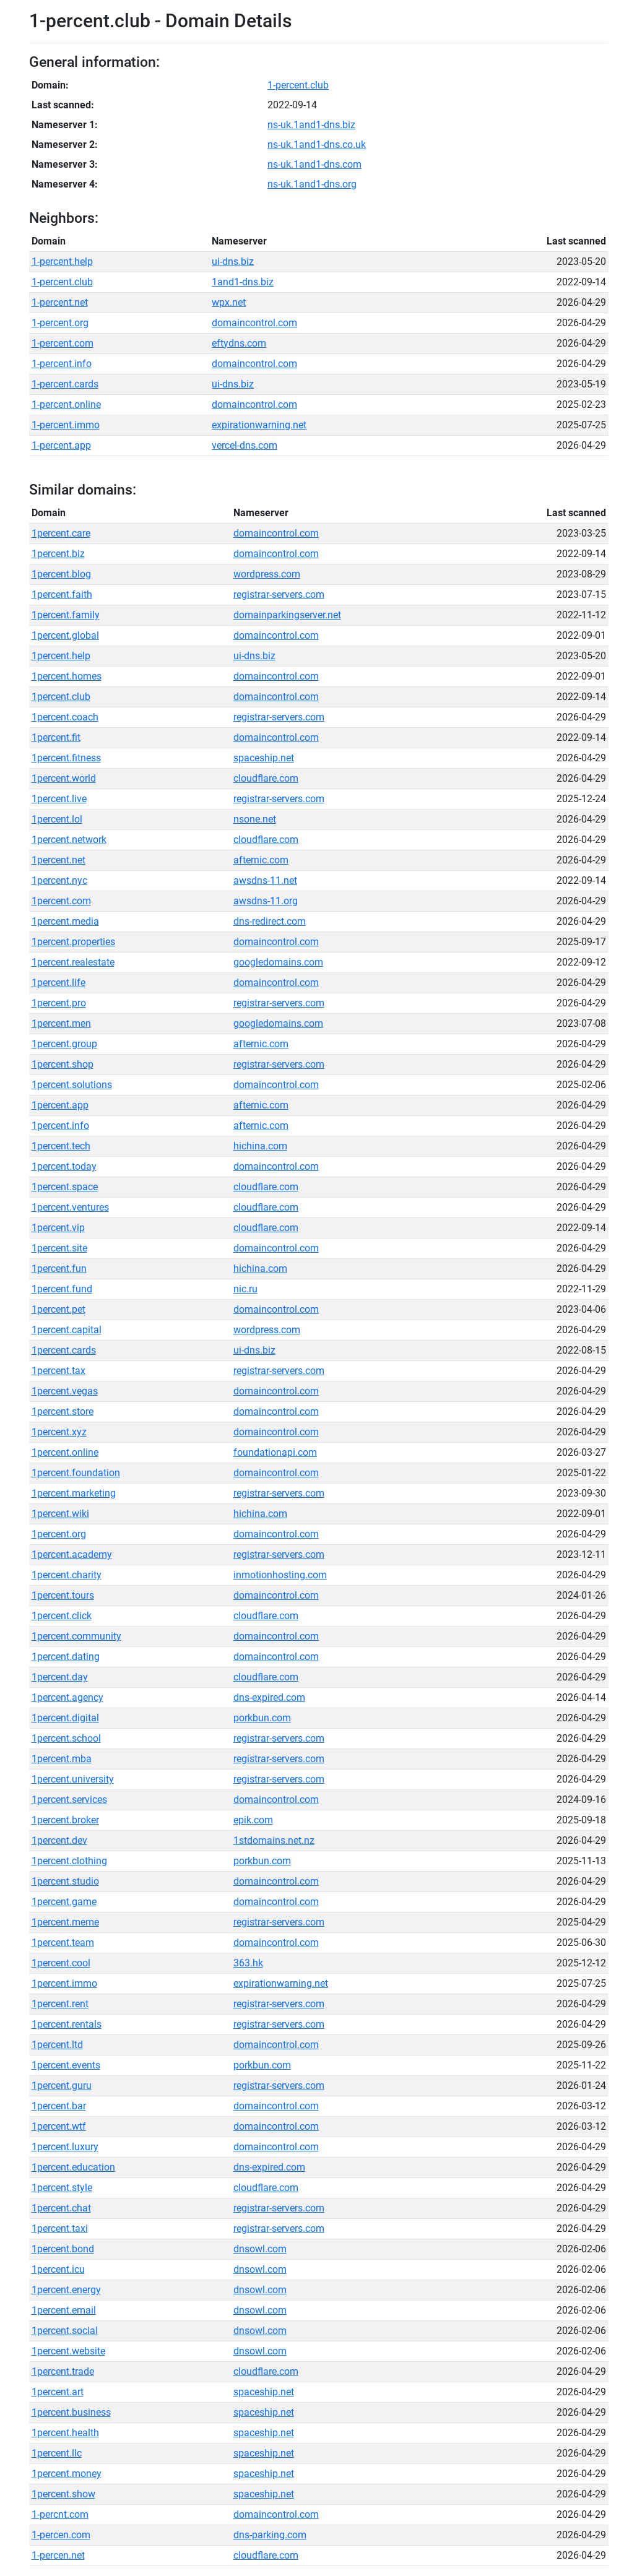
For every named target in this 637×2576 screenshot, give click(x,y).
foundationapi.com (275, 1452)
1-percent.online (66, 404)
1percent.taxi (60, 2228)
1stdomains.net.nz (273, 1840)
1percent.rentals (67, 2024)
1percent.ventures (70, 1207)
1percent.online (65, 1452)
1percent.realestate (73, 962)
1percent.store (62, 1411)
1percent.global (65, 635)
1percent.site (59, 1248)
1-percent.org (60, 323)
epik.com (253, 1820)
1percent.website (68, 2351)
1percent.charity (67, 1575)
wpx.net (229, 302)
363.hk (248, 1963)
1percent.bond (63, 2249)
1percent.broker (65, 1820)
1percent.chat (61, 2208)
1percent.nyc (59, 880)
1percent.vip (58, 1228)
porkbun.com (262, 1718)
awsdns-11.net (265, 880)
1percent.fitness (66, 758)
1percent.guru (62, 2085)
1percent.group (64, 1044)
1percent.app (60, 1105)
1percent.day (60, 1677)
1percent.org (59, 1534)
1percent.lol (57, 819)
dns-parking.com (269, 2535)
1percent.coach (65, 717)
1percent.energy (66, 2290)
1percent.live (59, 799)
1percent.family (66, 615)
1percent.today (64, 1166)
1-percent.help (62, 261)
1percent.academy (72, 1554)
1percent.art (58, 2392)
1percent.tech (61, 1146)
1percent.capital (67, 1330)
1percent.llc (57, 2453)
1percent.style (62, 2187)
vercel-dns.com (244, 445)
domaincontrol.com (254, 323)
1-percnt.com (60, 2514)
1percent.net (58, 860)
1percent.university (73, 1779)
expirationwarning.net (259, 425)
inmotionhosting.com (280, 1575)
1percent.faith (62, 594)
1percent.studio (65, 1881)
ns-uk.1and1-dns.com (314, 164)
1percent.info (60, 1125)
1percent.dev (59, 1840)
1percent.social (65, 2330)
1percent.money (67, 2473)
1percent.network (69, 839)
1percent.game (64, 1902)
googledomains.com (278, 962)
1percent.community (76, 1636)
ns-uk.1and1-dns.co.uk (316, 144)
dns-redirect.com (269, 921)
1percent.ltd (57, 2045)
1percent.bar (59, 2106)
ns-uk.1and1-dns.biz (311, 125)
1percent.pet (58, 1309)
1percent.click (62, 1616)
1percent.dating (66, 1656)
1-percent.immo (66, 425)
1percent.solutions (72, 1085)
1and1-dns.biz (243, 282)
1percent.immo (64, 1983)
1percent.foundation (76, 1473)
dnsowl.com (260, 2249)
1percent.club (61, 696)
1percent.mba (62, 1759)
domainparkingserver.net (287, 615)
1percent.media (65, 921)
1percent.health (65, 2433)
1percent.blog (61, 574)
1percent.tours (63, 1595)
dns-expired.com (269, 1697)
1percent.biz (58, 554)
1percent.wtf (59, 2126)
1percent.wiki (60, 1513)
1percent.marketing (74, 1493)
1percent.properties (73, 942)
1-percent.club (298, 85)
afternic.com (260, 860)
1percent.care (61, 533)
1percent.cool (61, 1963)
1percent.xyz (59, 1432)
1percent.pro (59, 1003)
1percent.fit (56, 737)
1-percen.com (61, 2535)
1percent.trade (63, 2371)
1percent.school (66, 1738)
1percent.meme (65, 1922)
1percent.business (71, 2412)
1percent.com (61, 901)
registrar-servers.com (278, 594)
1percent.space (65, 1187)
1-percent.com (62, 343)
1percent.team (63, 1942)
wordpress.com (266, 574)
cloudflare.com (265, 778)
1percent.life (58, 982)
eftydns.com (239, 343)
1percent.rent (60, 2004)
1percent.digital (65, 1718)
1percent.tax (58, 1371)
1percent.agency (67, 1697)
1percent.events (66, 2065)
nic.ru (245, 1289)
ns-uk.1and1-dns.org (312, 184)
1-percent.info (62, 364)
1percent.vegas (65, 1391)
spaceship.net (263, 758)
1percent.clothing (69, 1861)
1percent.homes (67, 676)
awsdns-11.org (265, 901)
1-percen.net (58, 2555)
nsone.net (254, 819)
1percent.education (73, 2167)
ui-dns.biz (233, 261)
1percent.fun (59, 1268)
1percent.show (63, 2494)
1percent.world (64, 778)
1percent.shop (62, 1064)
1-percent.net (60, 302)
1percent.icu (58, 2269)
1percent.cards (64, 1350)
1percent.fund (62, 1289)
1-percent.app (61, 445)
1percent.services (69, 1799)
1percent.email (64, 2310)
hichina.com (260, 1146)
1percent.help (61, 656)
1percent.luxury (65, 2147)
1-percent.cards (65, 384)
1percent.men (61, 1023)
